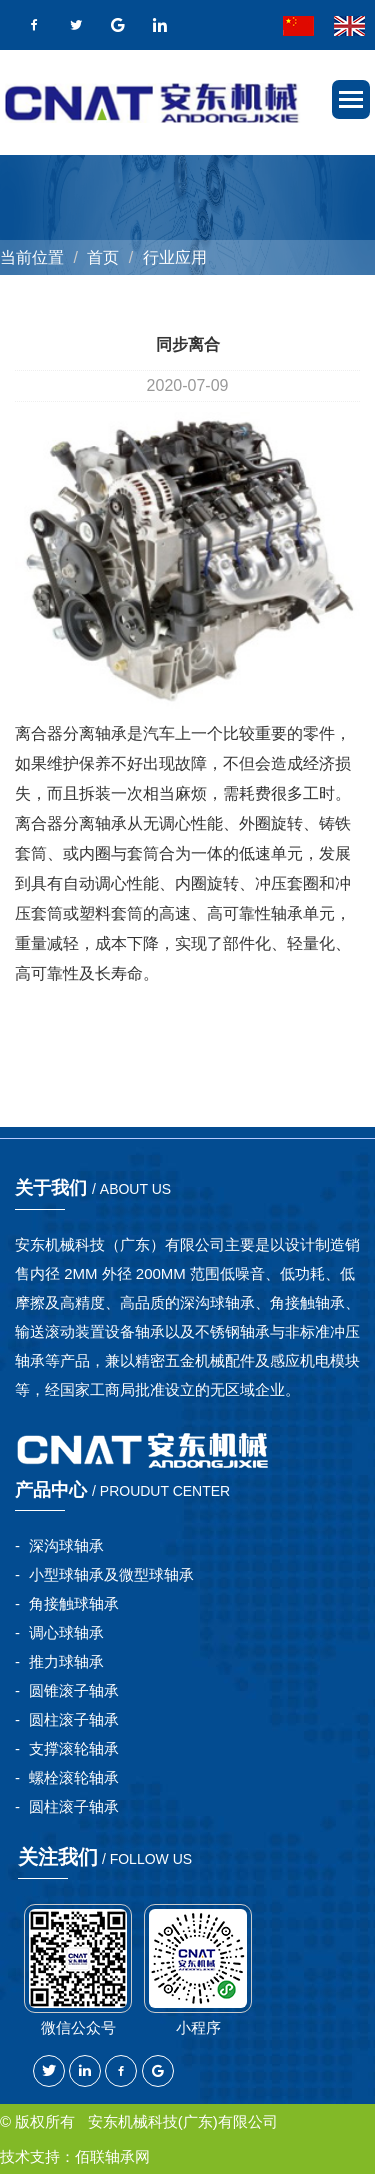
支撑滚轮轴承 (74, 1748)
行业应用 (175, 257)
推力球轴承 (66, 1661)
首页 (103, 257)
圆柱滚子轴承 (74, 1719)
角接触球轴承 (74, 1603)
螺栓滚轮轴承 (74, 1777)
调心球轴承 (66, 1632)
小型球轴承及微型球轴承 (111, 1574)
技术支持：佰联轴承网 (75, 2156)
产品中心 (122, 1490)
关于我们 (93, 1188)
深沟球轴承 (66, 1545)
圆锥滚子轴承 (74, 1690)
